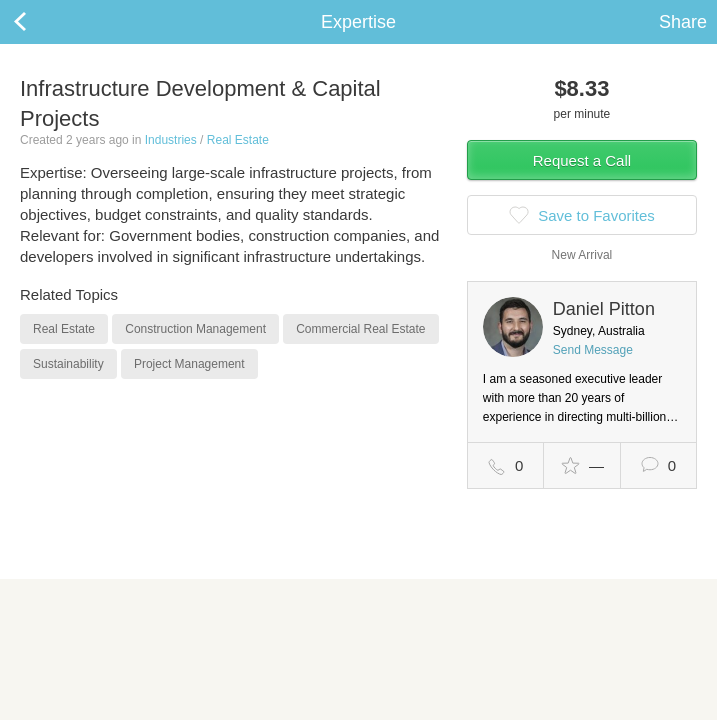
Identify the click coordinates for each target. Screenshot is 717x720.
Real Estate (238, 140)
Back (40, 22)
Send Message (593, 350)
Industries (171, 140)
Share (683, 22)
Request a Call (582, 160)
